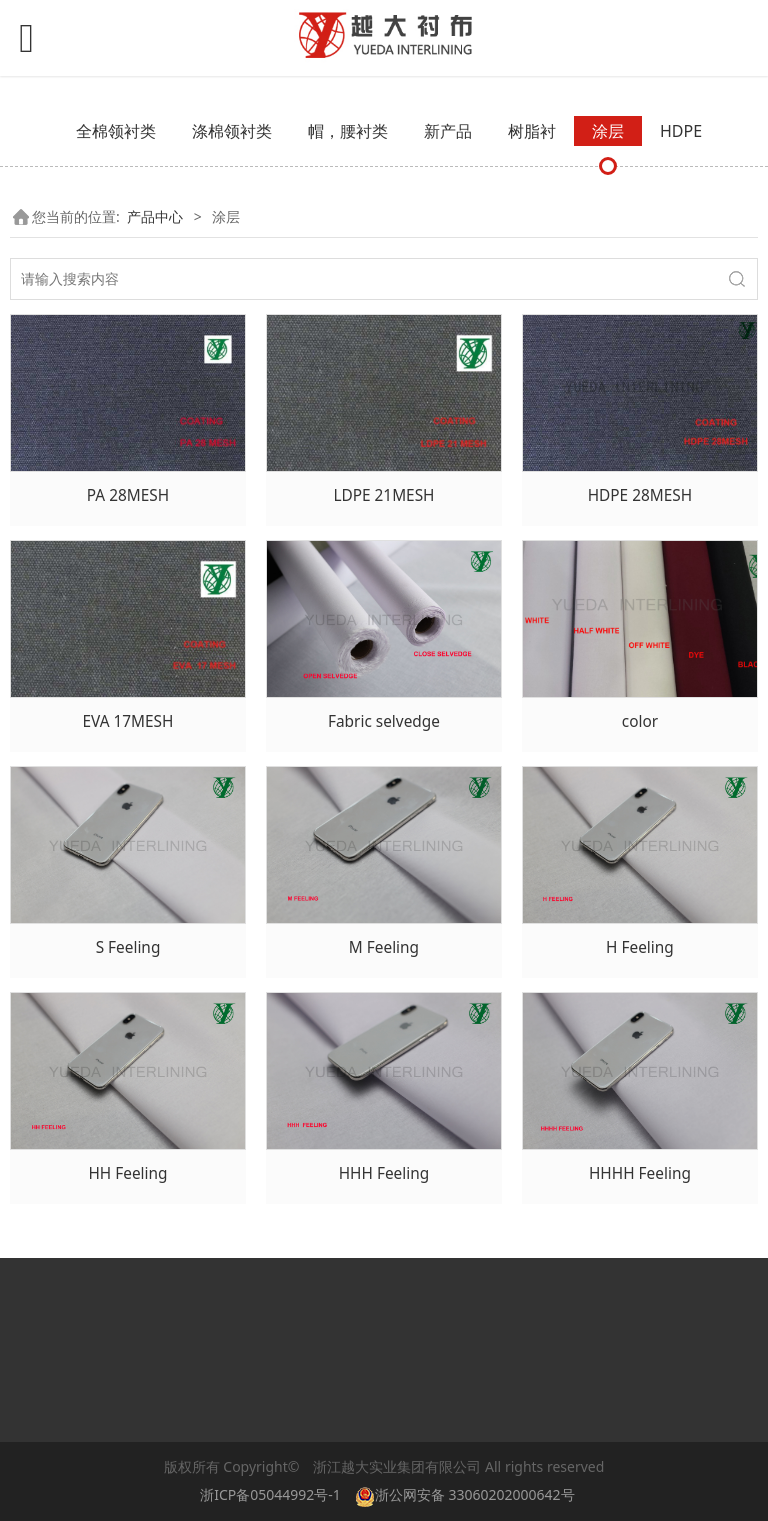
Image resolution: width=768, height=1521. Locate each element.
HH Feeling (127, 1173)
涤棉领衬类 (232, 131)
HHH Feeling (384, 1173)
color (640, 721)
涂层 (608, 131)
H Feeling (640, 947)
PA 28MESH (128, 495)
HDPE (681, 131)
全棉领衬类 (116, 131)
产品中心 (155, 216)
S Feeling (128, 947)
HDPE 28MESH (640, 495)
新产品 (448, 131)
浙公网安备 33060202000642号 (468, 1494)
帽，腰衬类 (348, 131)
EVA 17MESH (127, 721)
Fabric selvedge (384, 721)
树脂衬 (532, 131)
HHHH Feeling (640, 1173)
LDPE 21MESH (383, 495)
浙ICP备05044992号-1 (270, 1494)
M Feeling (384, 947)
